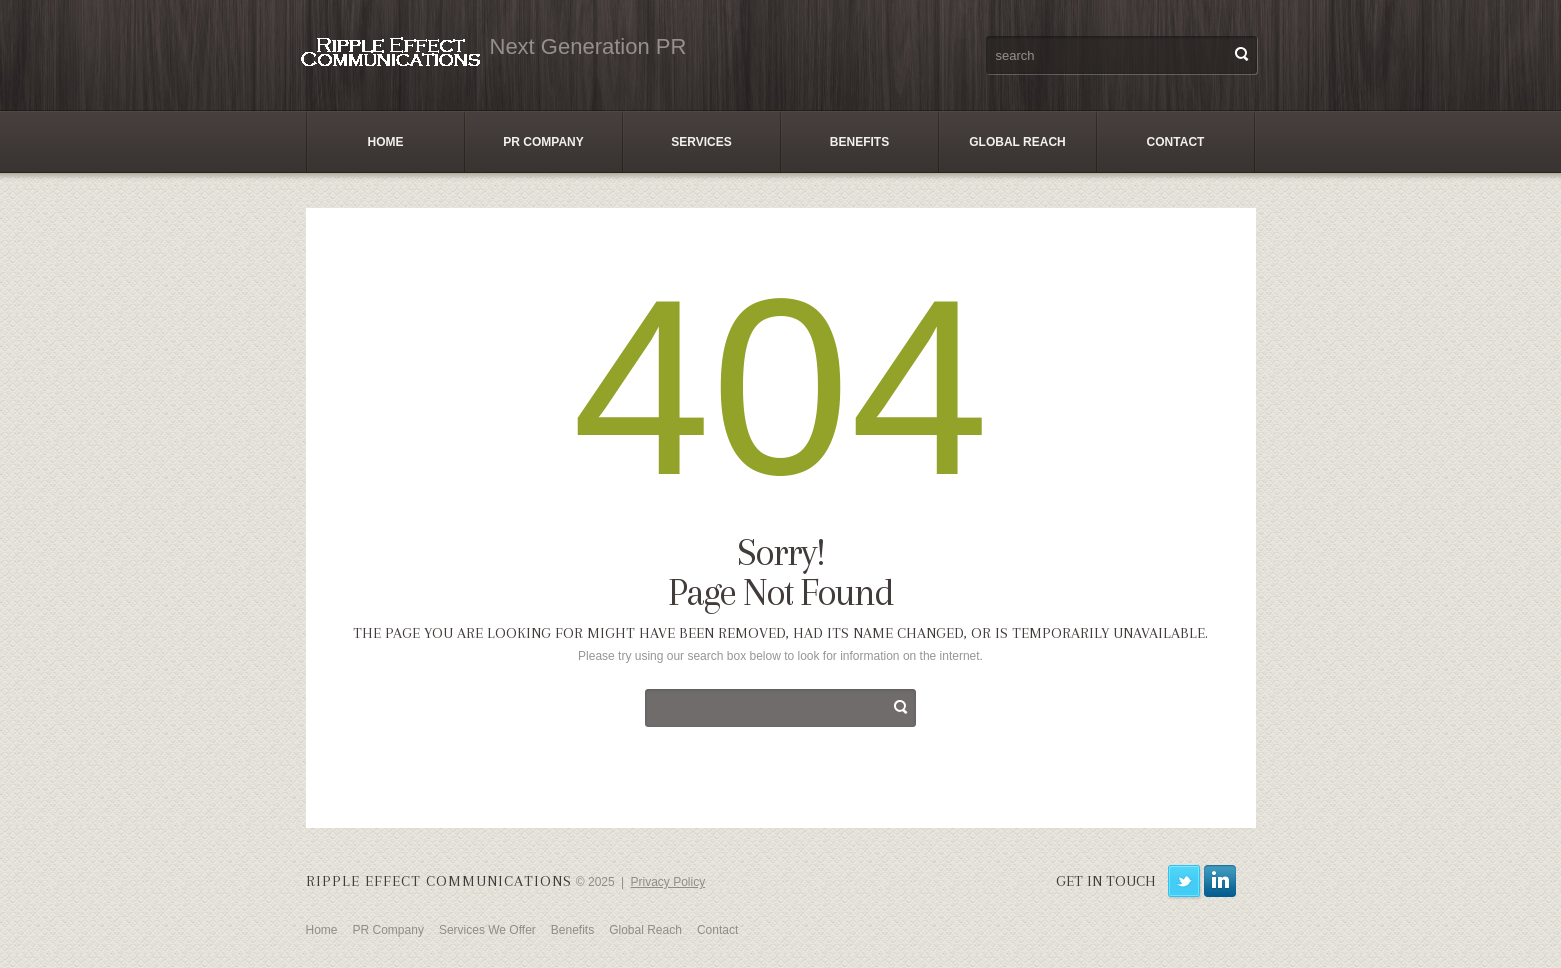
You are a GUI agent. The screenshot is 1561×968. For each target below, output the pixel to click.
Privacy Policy (668, 882)
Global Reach (1017, 142)
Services (701, 142)
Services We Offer (487, 930)
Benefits (859, 142)
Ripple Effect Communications (439, 881)
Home (386, 142)
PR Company (543, 142)
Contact (1176, 142)
